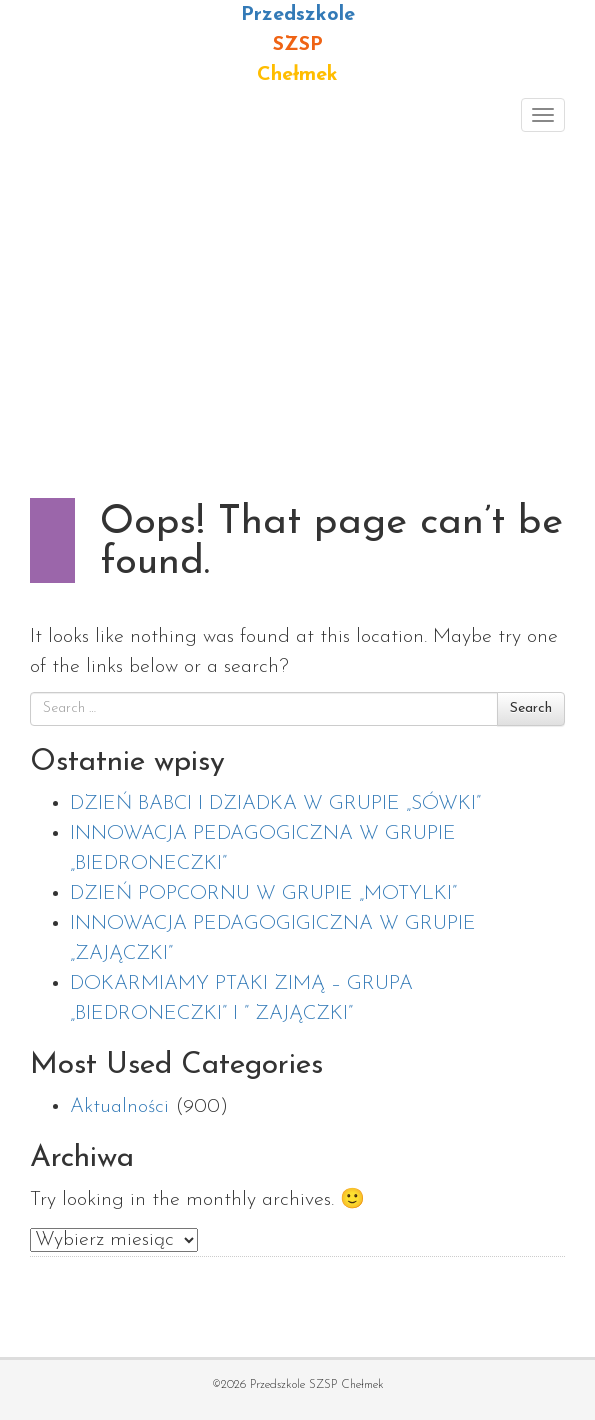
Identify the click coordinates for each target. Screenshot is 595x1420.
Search (531, 708)
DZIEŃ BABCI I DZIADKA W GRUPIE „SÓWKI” (275, 804)
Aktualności (119, 1107)
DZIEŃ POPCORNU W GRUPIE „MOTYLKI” (263, 894)
